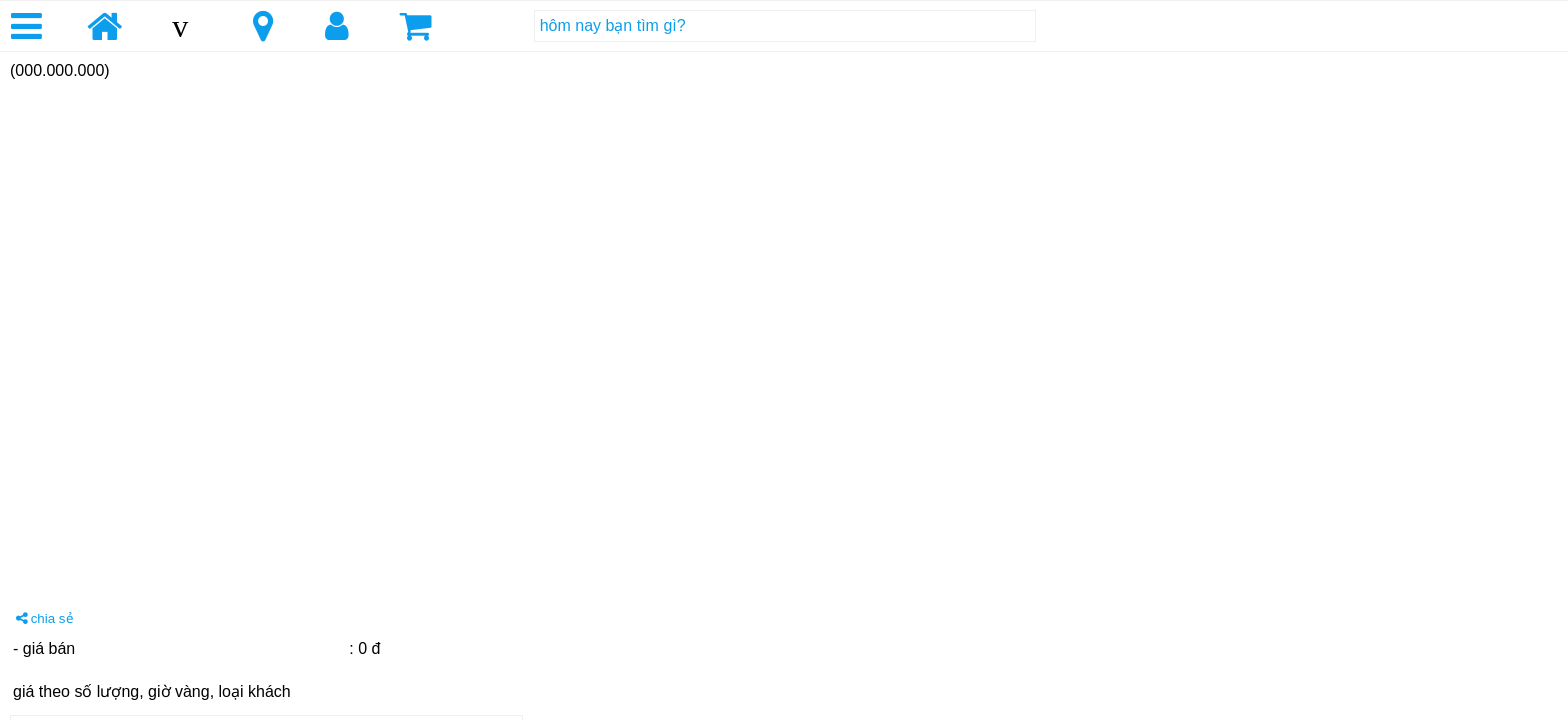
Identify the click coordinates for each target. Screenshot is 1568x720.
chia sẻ (45, 618)
